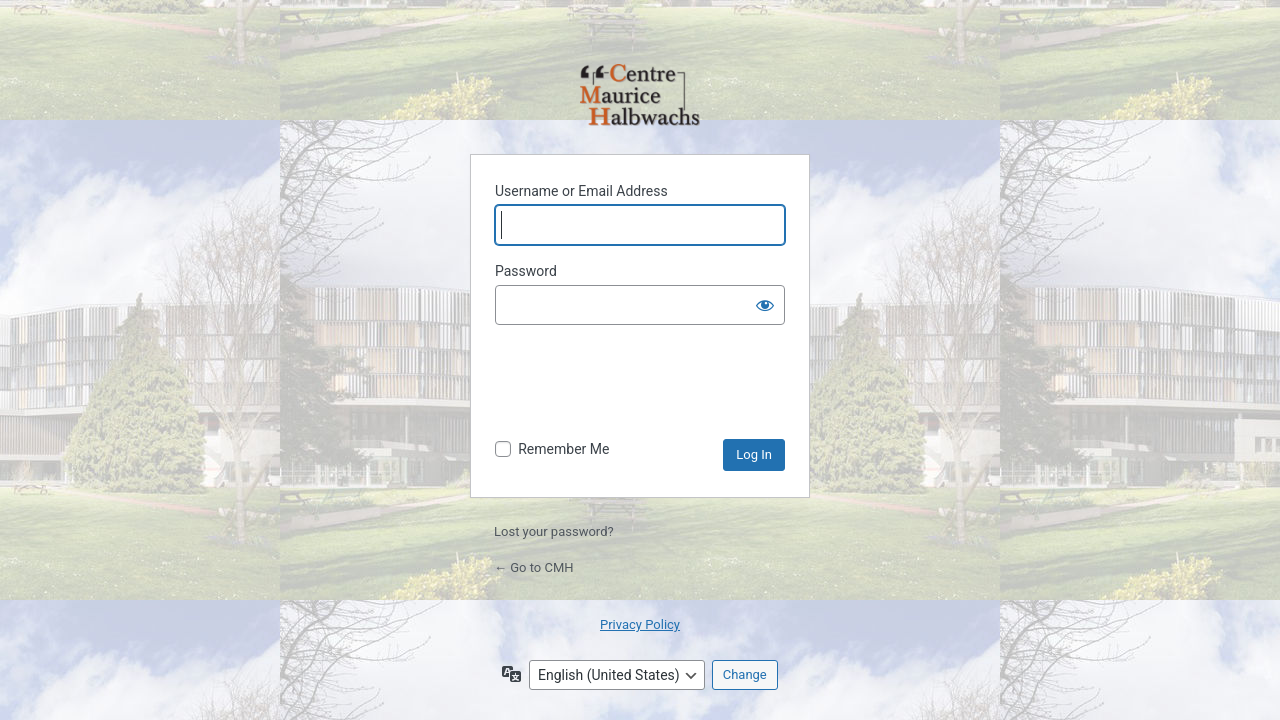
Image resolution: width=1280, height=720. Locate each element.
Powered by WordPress (640, 96)
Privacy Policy (640, 624)
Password (526, 271)
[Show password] (765, 305)
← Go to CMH (534, 567)
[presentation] (647, 390)
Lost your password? (554, 531)
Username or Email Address (581, 191)
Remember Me (563, 449)
